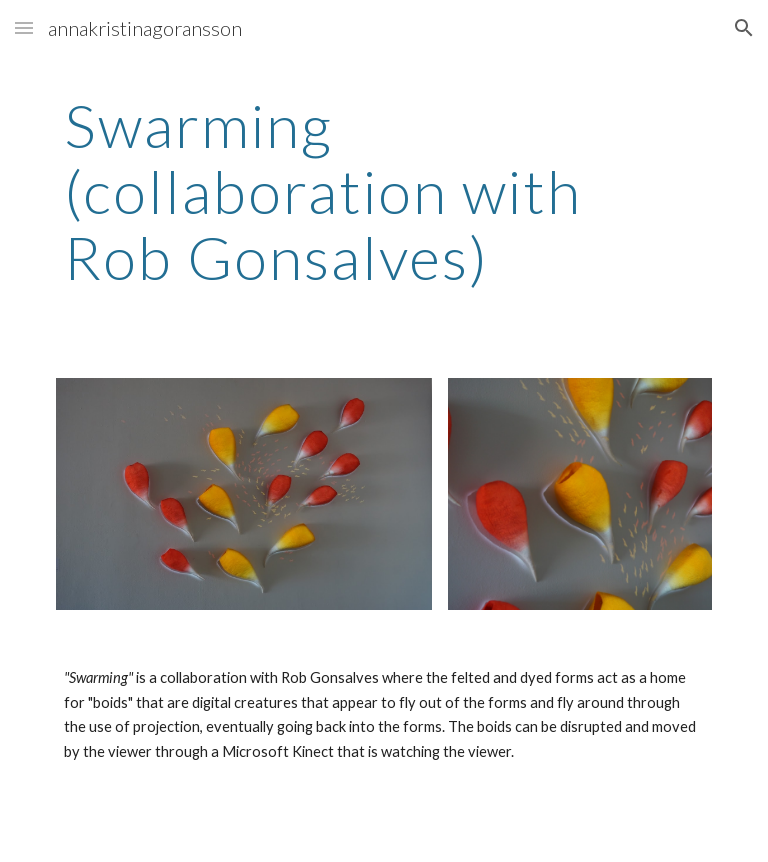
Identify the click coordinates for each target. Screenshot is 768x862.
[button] (24, 27)
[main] (383, 191)
